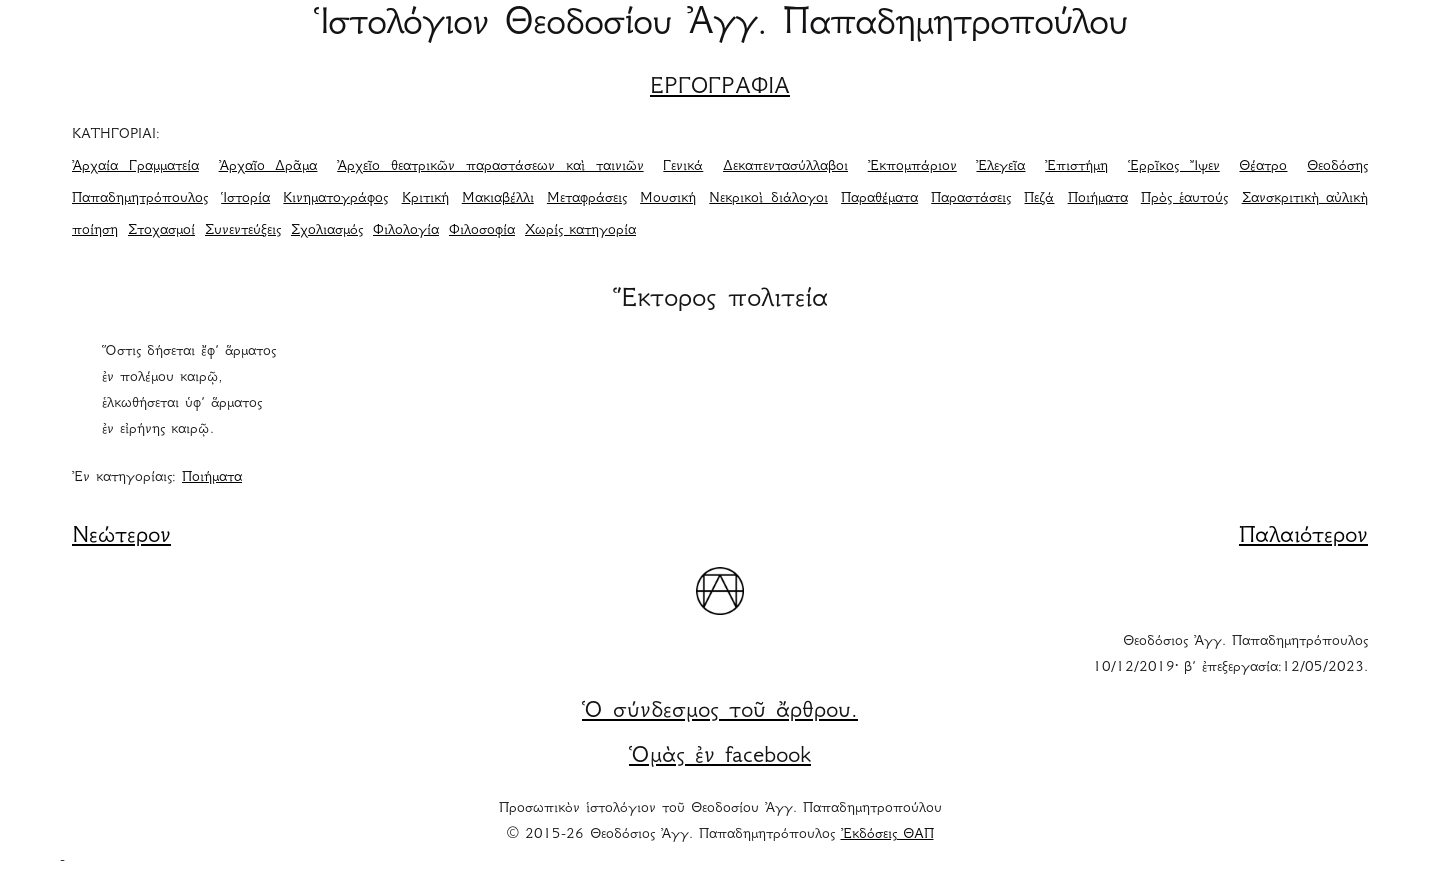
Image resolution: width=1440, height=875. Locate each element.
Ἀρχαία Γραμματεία (135, 167)
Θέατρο (1263, 167)
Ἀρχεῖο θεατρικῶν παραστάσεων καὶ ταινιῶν (490, 167)
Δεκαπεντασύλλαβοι (785, 167)
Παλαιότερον (1303, 537)
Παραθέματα (879, 199)
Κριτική (425, 199)
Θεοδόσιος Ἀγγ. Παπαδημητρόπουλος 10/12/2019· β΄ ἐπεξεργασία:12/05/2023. (1230, 655)
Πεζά (1039, 199)
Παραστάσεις (971, 199)
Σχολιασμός (327, 231)
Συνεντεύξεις (243, 231)
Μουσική (668, 199)
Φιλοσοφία (482, 231)
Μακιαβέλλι (498, 199)
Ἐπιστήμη (1076, 167)
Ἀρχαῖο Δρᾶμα (268, 167)
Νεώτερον (121, 537)
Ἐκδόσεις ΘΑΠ (887, 835)
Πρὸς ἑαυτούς (1185, 199)
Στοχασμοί (161, 231)
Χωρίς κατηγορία (580, 231)
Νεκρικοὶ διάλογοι (768, 199)
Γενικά (683, 167)
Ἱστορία (245, 199)
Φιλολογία (406, 231)
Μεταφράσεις (587, 199)
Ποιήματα (1098, 199)
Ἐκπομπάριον (912, 167)
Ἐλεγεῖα (1000, 167)
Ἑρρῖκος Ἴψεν (1174, 167)
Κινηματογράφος (335, 199)
